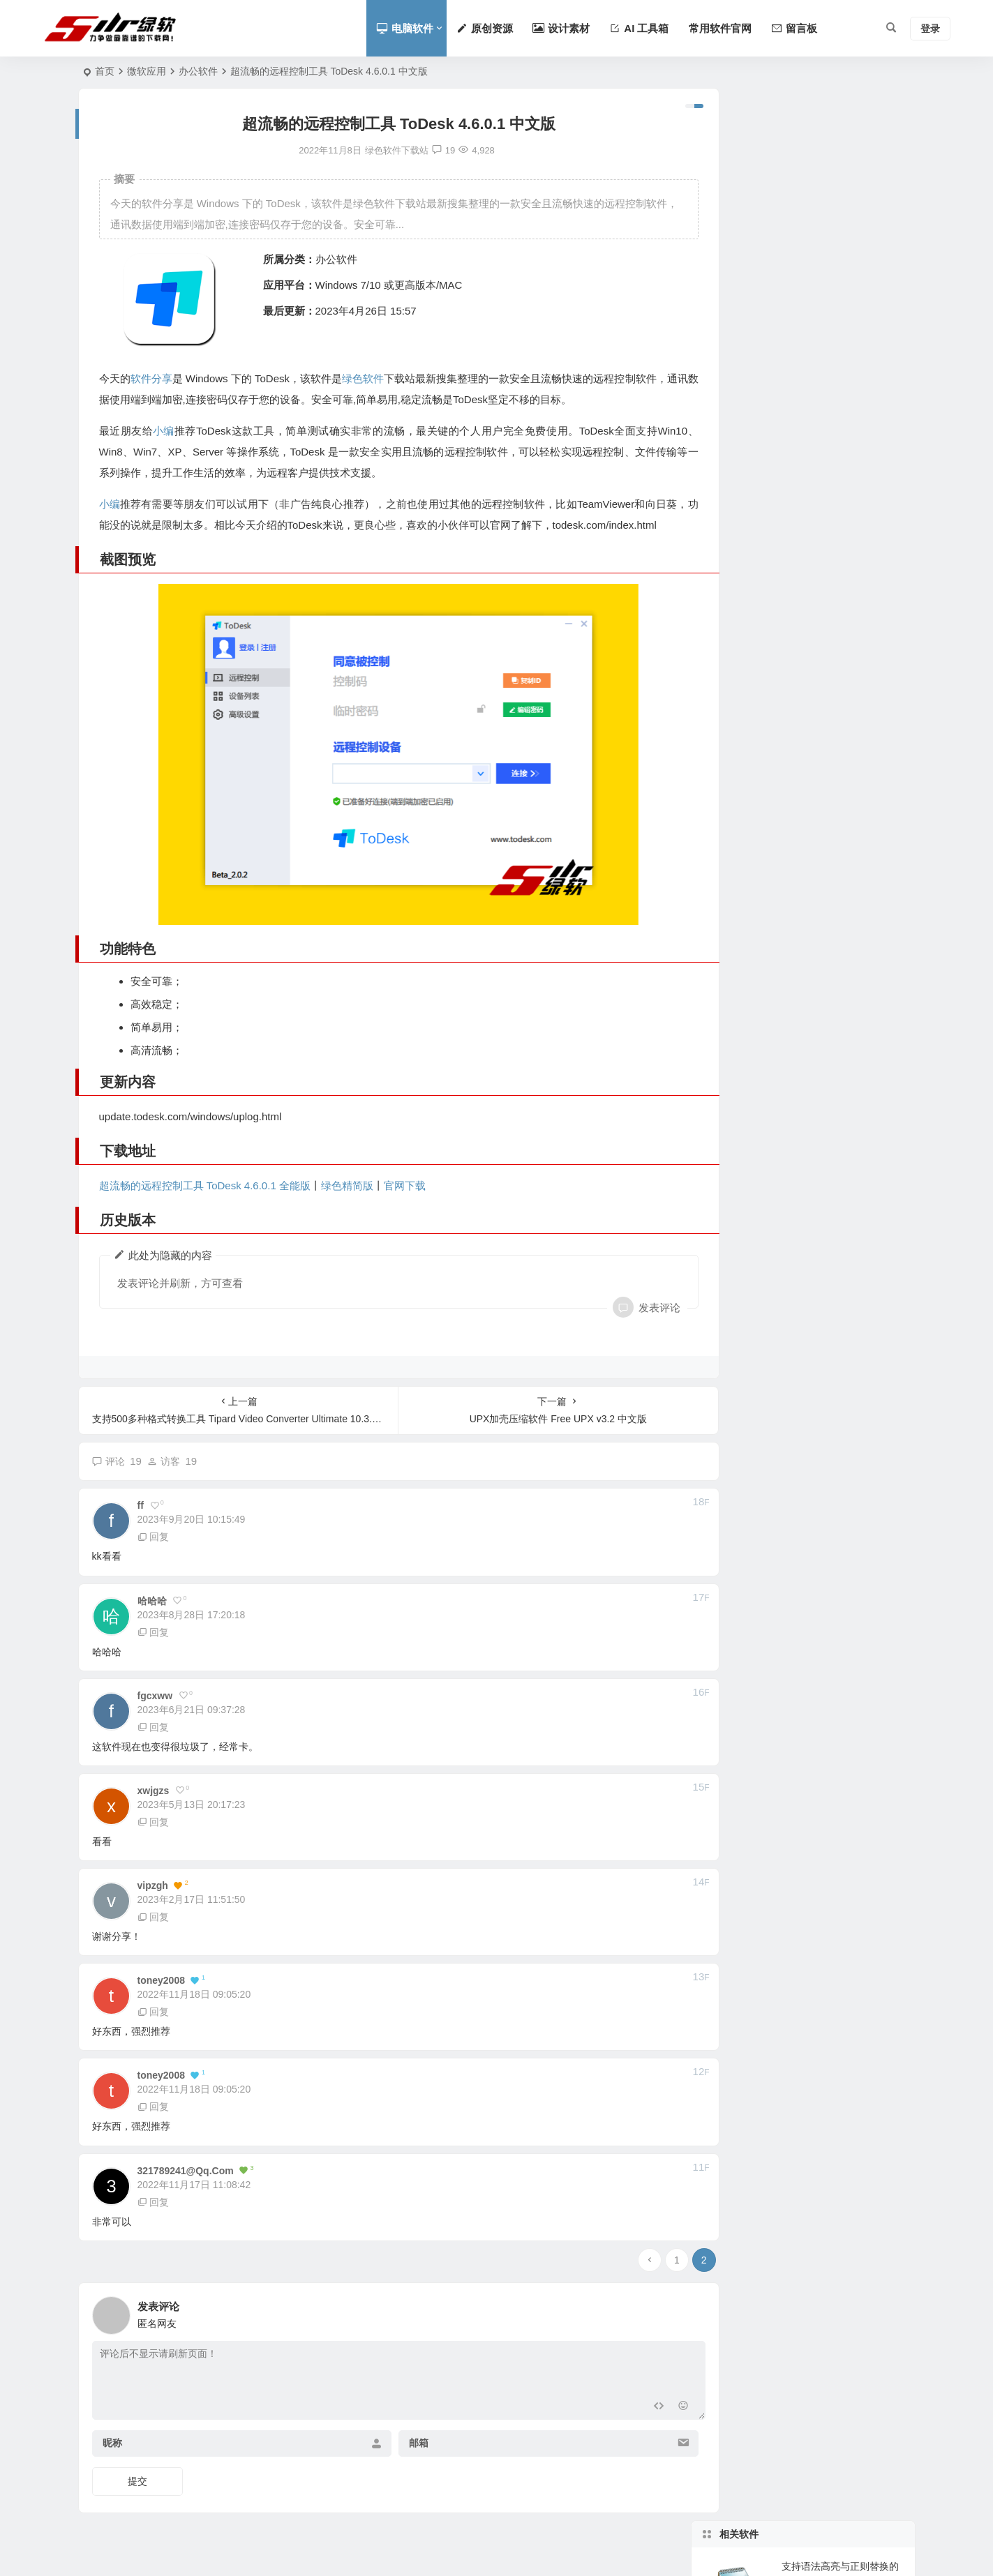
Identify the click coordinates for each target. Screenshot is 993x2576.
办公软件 (198, 71)
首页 (104, 71)
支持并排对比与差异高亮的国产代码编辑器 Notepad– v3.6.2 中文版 (842, 278)
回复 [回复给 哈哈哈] (153, 1633)
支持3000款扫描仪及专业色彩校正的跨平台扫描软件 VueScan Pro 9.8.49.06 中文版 (843, 215)
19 (426, 150)
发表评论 (622, 1307)
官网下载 (405, 1186)
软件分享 (152, 378)
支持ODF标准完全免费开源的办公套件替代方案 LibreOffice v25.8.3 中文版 (843, 342)
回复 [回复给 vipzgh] (153, 1918)
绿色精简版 (347, 1186)
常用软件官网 (720, 28)
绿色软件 (370, 378)
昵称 (112, 2444)
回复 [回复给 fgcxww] (153, 1727)
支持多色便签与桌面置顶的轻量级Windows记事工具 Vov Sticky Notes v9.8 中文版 (843, 405)
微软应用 (146, 71)
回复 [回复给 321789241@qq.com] (153, 2202)
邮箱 (401, 2444)
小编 (164, 431)
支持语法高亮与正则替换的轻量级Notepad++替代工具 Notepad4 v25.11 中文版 (840, 151)
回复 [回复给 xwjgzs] (153, 1822)
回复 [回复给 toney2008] (153, 2013)
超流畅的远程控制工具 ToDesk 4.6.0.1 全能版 (205, 1186)
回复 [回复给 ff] (153, 1538)
